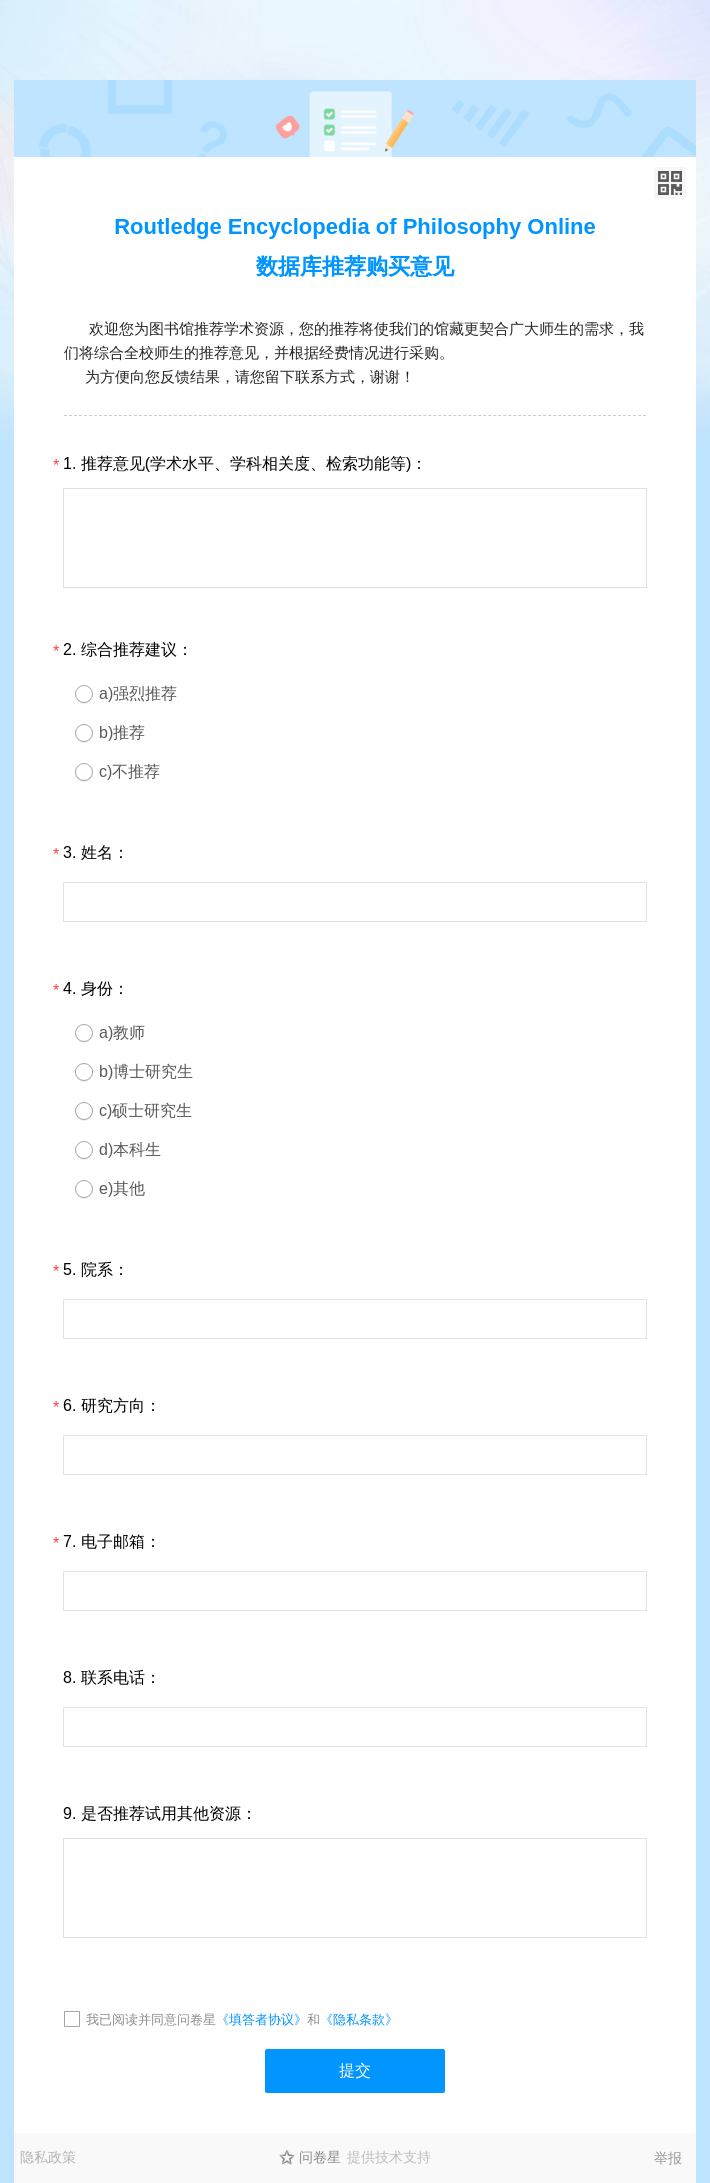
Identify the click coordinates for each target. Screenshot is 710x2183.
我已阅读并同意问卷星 (151, 2019)
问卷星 (320, 2157)
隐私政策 (48, 2157)
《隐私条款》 (359, 2019)
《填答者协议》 (261, 2019)
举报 (668, 2158)
